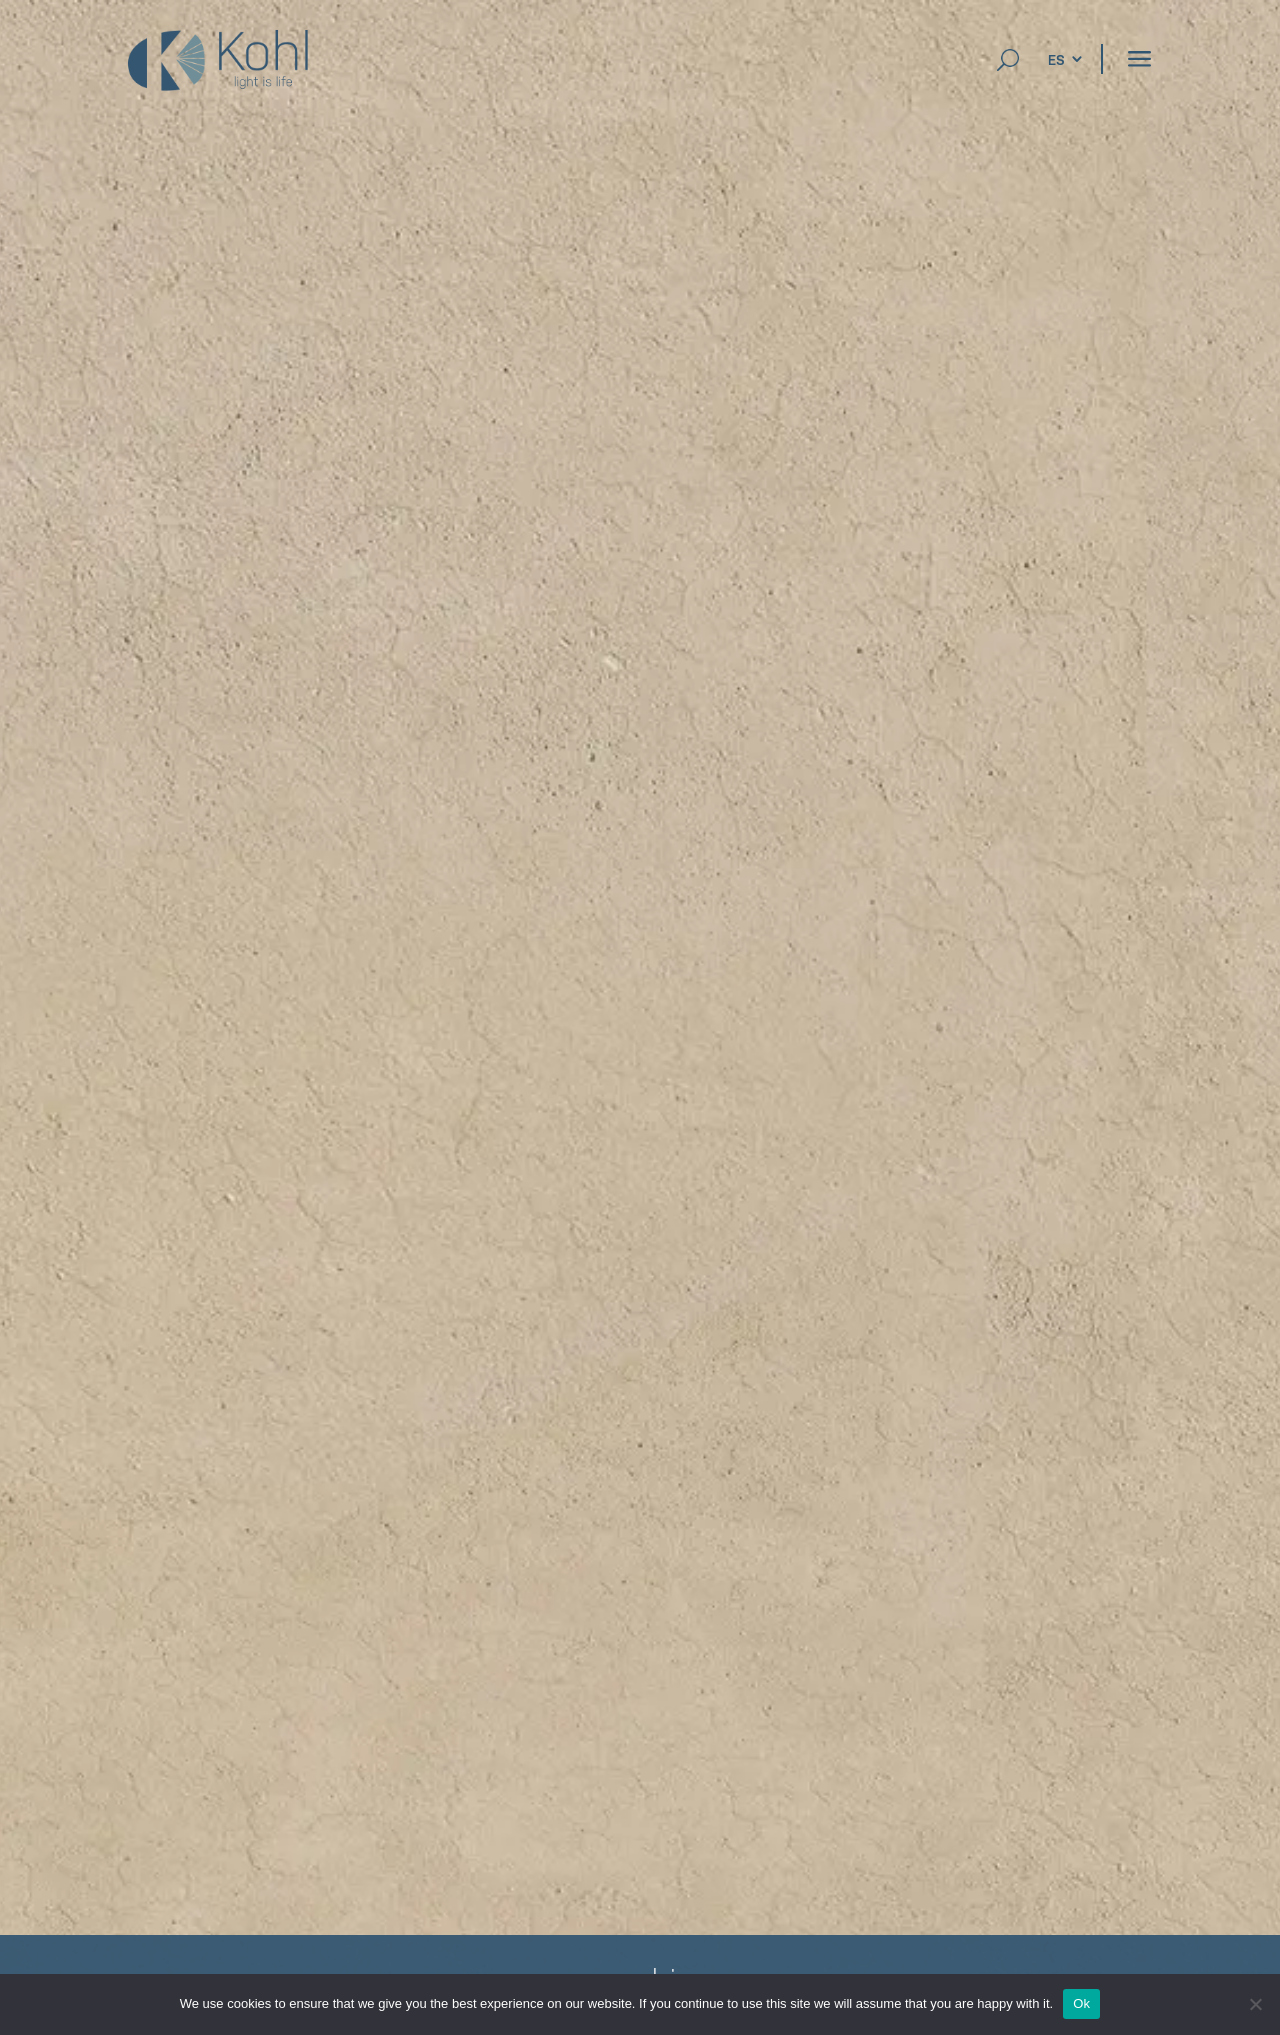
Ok (1081, 2003)
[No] (1255, 2004)
